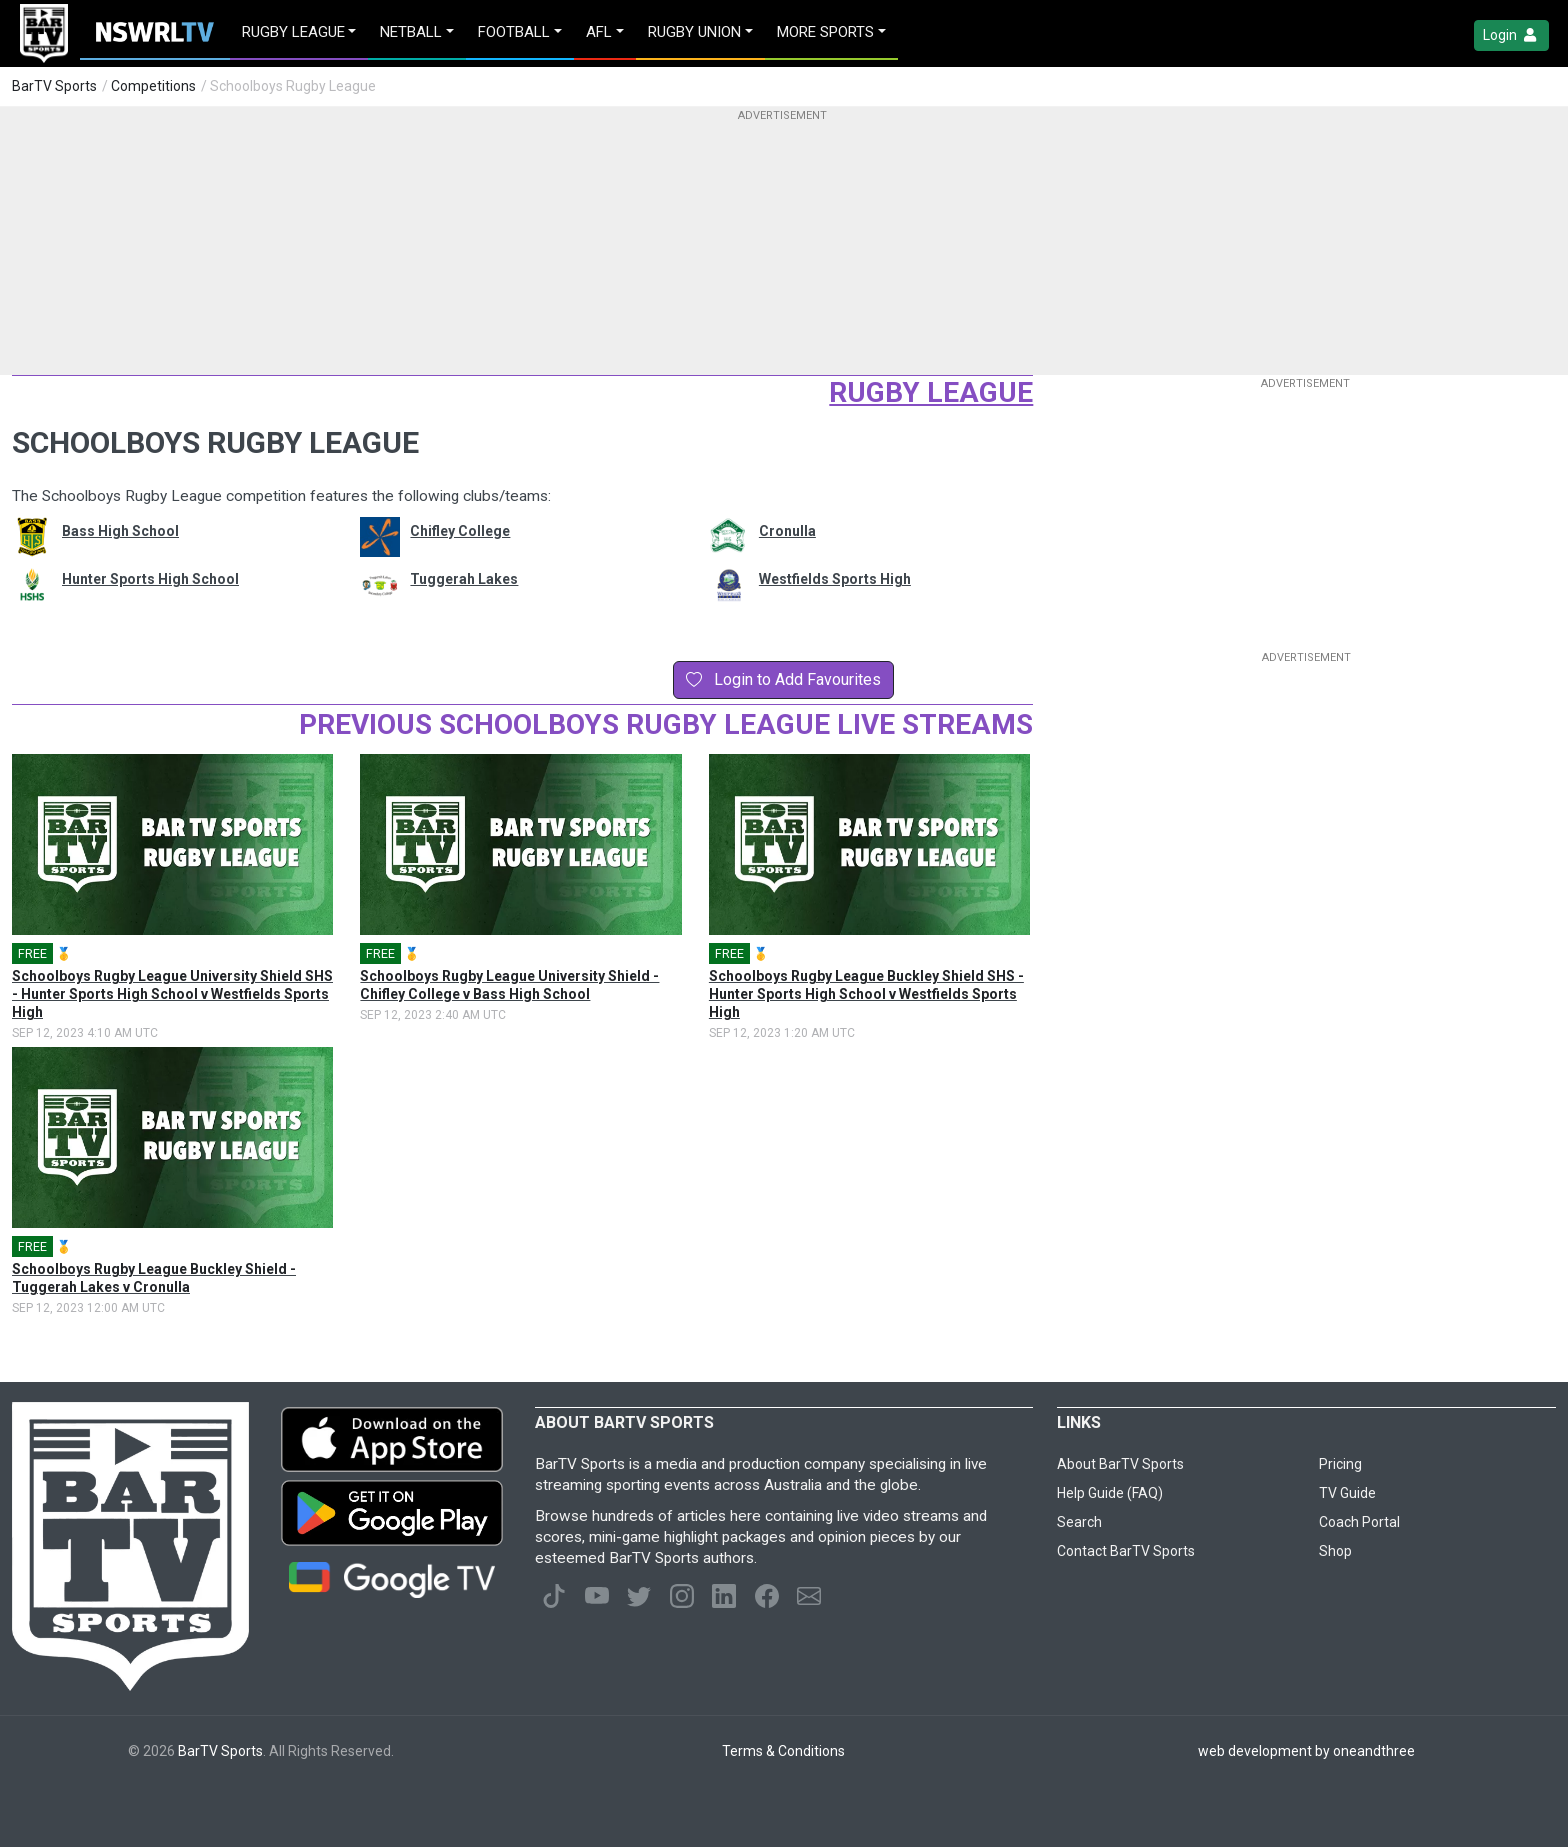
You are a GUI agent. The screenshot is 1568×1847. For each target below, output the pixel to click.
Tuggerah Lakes (464, 579)
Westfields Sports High (835, 579)
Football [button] (514, 32)
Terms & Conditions (783, 1751)
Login (1511, 35)
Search (1079, 1522)
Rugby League (931, 392)
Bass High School (120, 531)
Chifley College (460, 531)
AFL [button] (599, 32)
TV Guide (1347, 1493)
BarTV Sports (54, 86)
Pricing (1340, 1464)
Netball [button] (411, 32)
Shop (1335, 1551)
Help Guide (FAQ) (1110, 1493)
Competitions (153, 86)
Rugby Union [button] (694, 32)
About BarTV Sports (1120, 1464)
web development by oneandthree (1306, 1751)
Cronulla (787, 531)
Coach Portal (1359, 1522)
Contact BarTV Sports (1126, 1551)
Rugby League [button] (293, 32)
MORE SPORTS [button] (825, 32)
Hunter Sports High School (150, 579)
